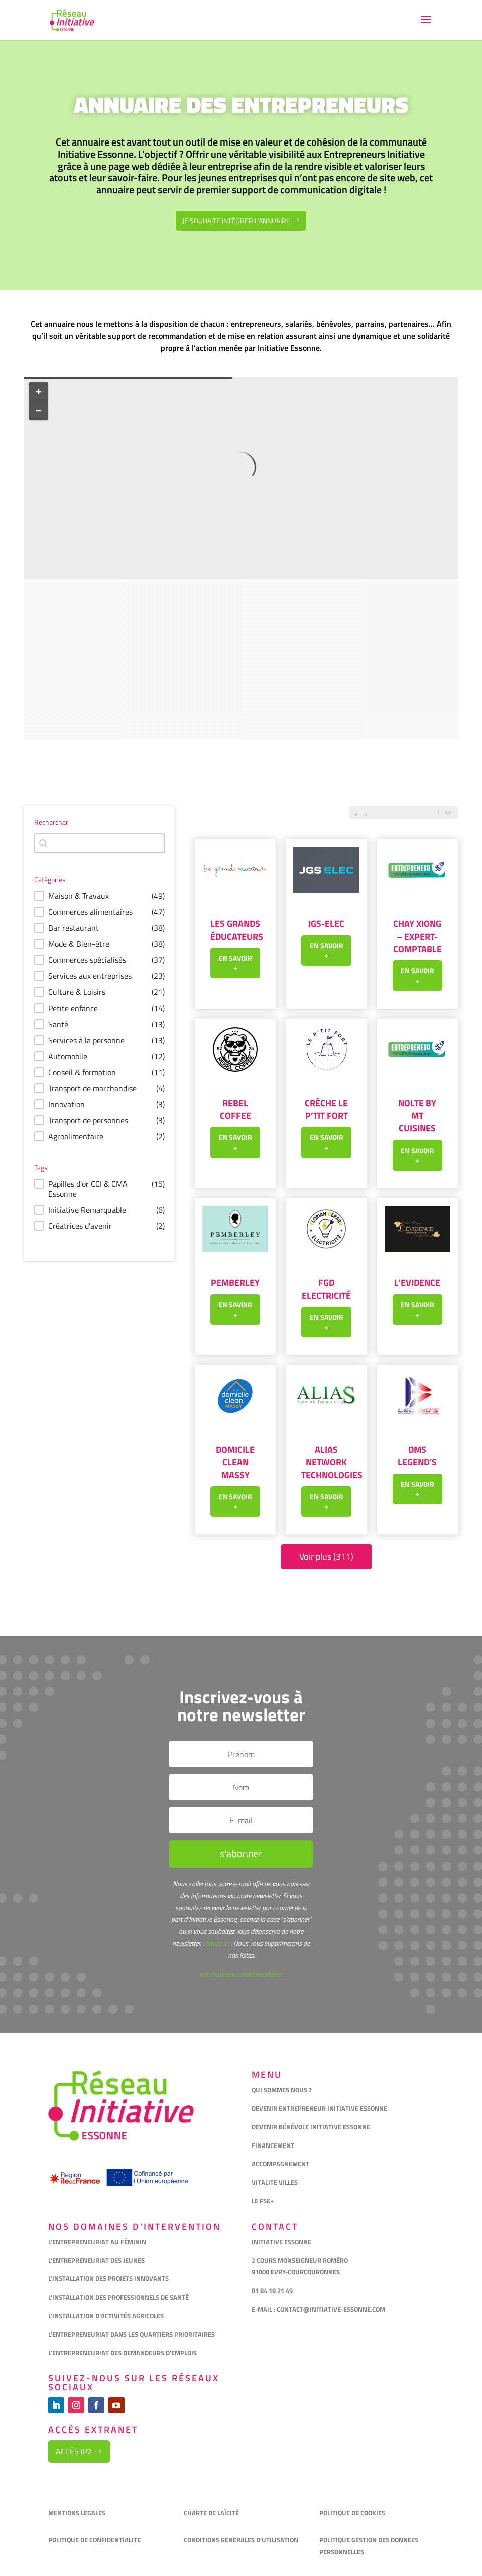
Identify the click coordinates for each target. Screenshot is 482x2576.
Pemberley (235, 1283)
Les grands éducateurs (236, 930)
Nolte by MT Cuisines (417, 1115)
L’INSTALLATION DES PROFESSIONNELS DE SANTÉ (118, 2297)
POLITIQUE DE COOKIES (352, 2513)
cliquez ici (215, 1943)
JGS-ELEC (326, 923)
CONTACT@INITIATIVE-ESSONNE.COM (331, 2309)
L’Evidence (417, 1283)
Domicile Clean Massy (235, 1462)
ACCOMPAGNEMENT (280, 2164)
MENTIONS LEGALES (76, 2513)
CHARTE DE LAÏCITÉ (211, 2513)
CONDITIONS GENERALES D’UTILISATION (242, 2540)
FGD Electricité (326, 1289)
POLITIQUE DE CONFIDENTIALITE (95, 2540)
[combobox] (99, 843)
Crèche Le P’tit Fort (326, 1109)
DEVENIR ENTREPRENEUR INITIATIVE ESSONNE (319, 2108)
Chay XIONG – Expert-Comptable (417, 936)
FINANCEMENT (273, 2145)
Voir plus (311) (326, 1556)
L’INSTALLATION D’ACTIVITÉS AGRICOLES (106, 2316)
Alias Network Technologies (332, 1462)
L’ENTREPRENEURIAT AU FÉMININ (97, 2242)
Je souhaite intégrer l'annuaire (236, 220)
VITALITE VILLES (275, 2182)
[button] (99, 896)
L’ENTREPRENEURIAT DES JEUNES (96, 2260)
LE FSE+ (263, 2201)
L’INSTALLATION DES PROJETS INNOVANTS (108, 2278)
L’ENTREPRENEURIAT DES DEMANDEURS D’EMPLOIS (122, 2353)
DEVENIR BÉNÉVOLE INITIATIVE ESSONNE (311, 2127)
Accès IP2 (74, 2451)
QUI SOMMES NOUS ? (282, 2090)
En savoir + (235, 963)
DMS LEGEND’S (417, 1456)
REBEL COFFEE (235, 1109)
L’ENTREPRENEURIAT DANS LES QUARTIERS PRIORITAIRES (131, 2334)
